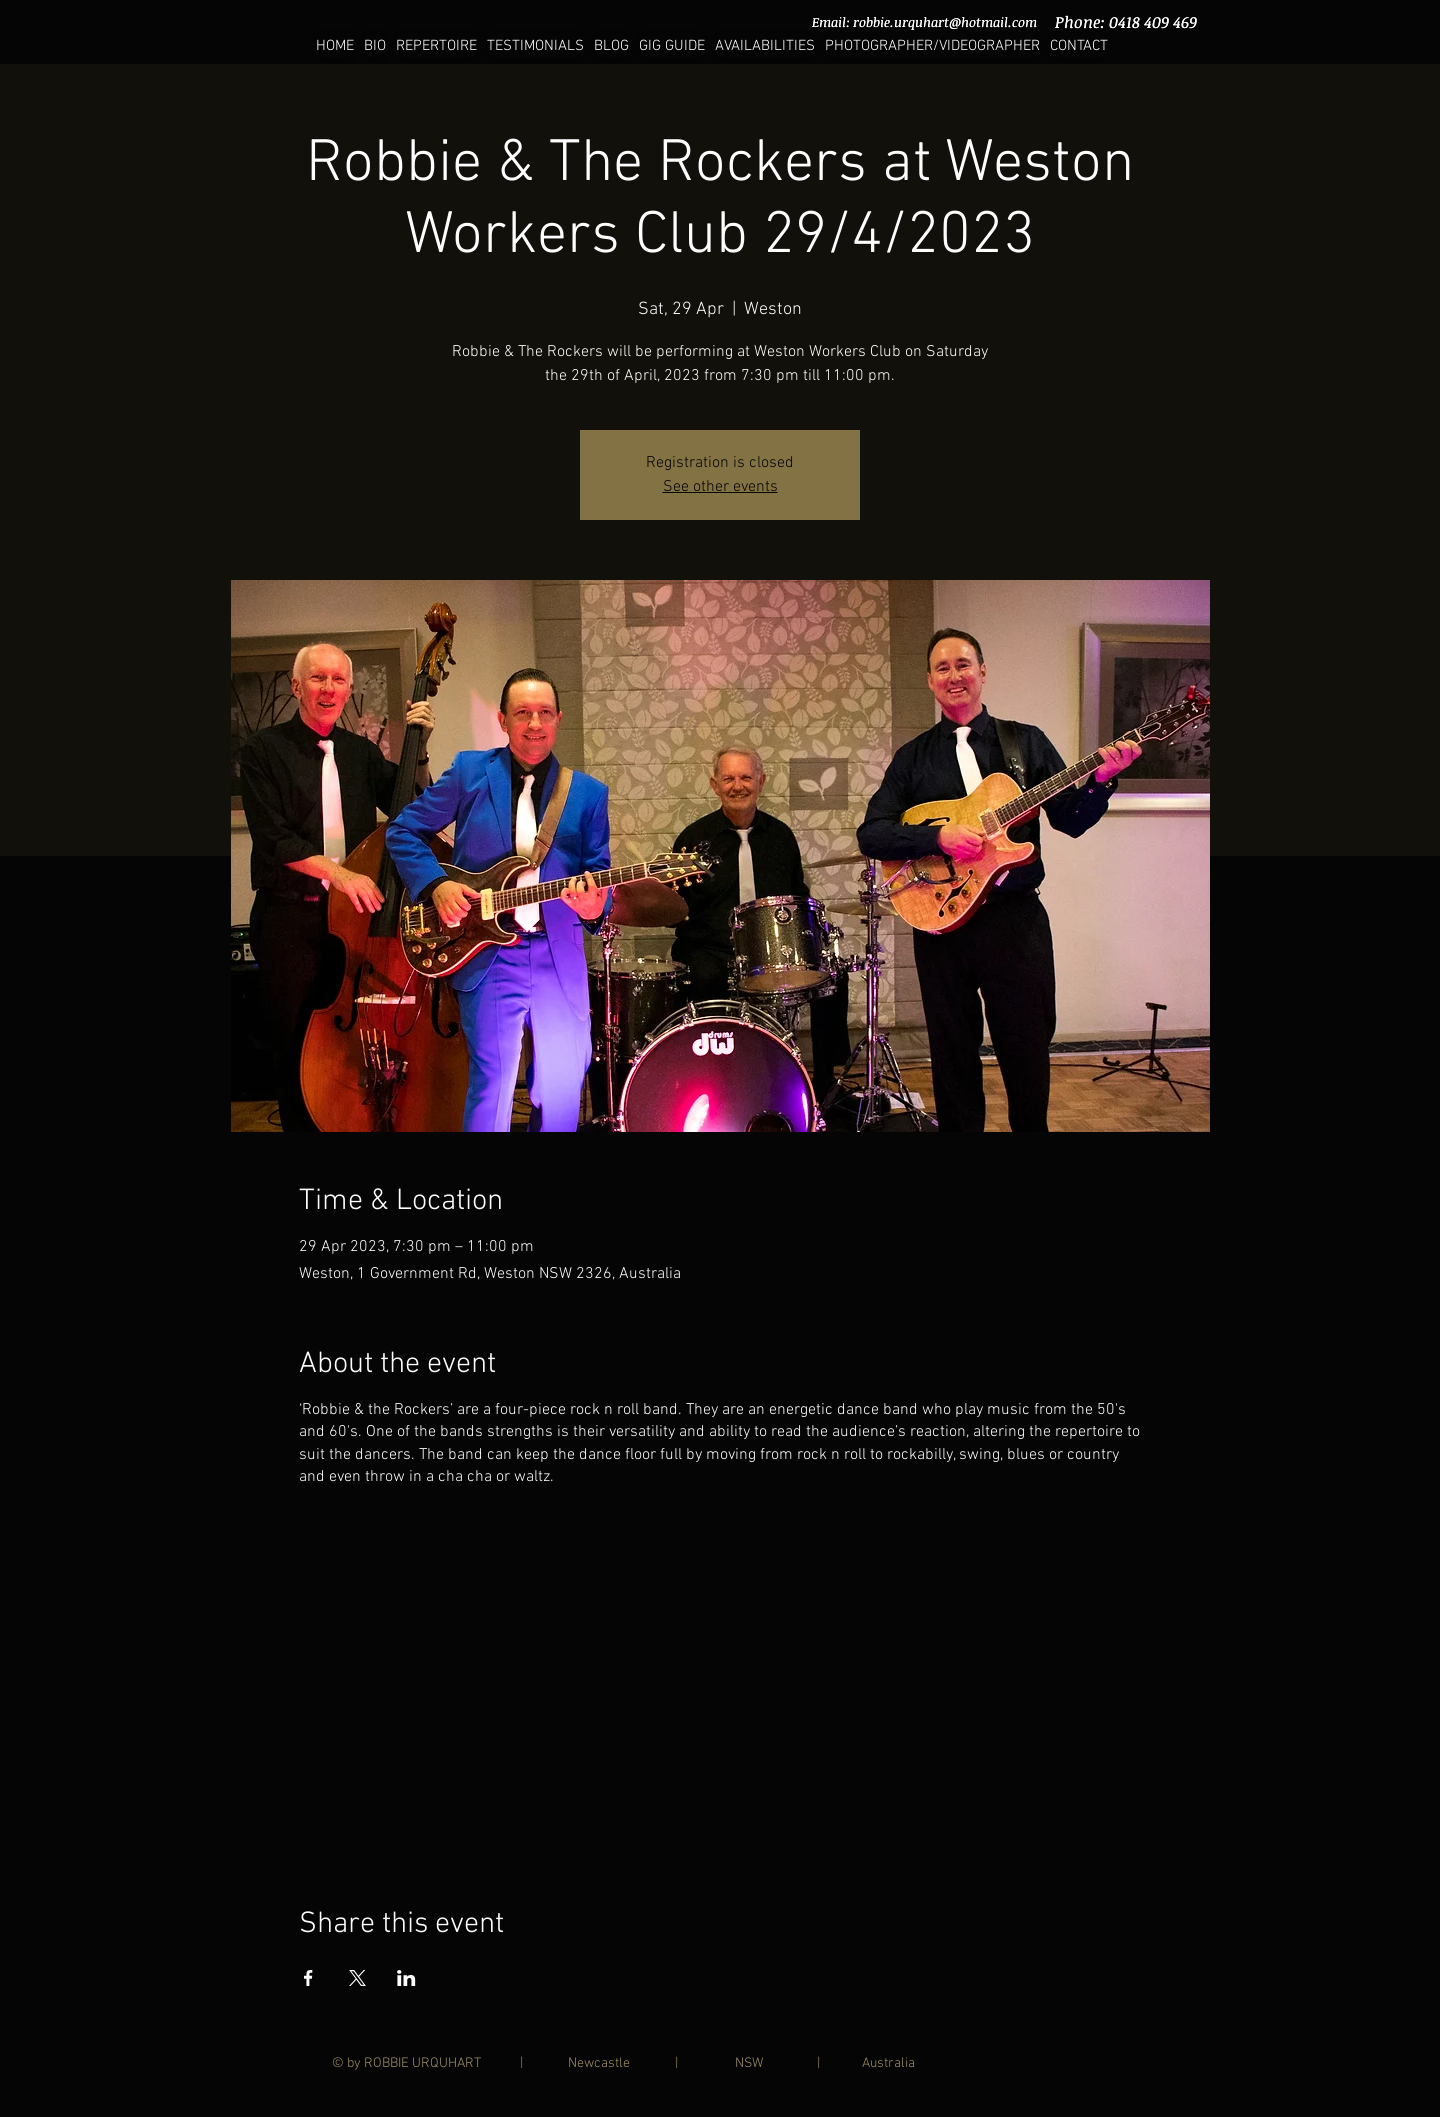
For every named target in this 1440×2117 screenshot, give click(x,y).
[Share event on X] (357, 1978)
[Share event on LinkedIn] (406, 1978)
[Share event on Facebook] (308, 1978)
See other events (720, 487)
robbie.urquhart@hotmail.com (945, 22)
